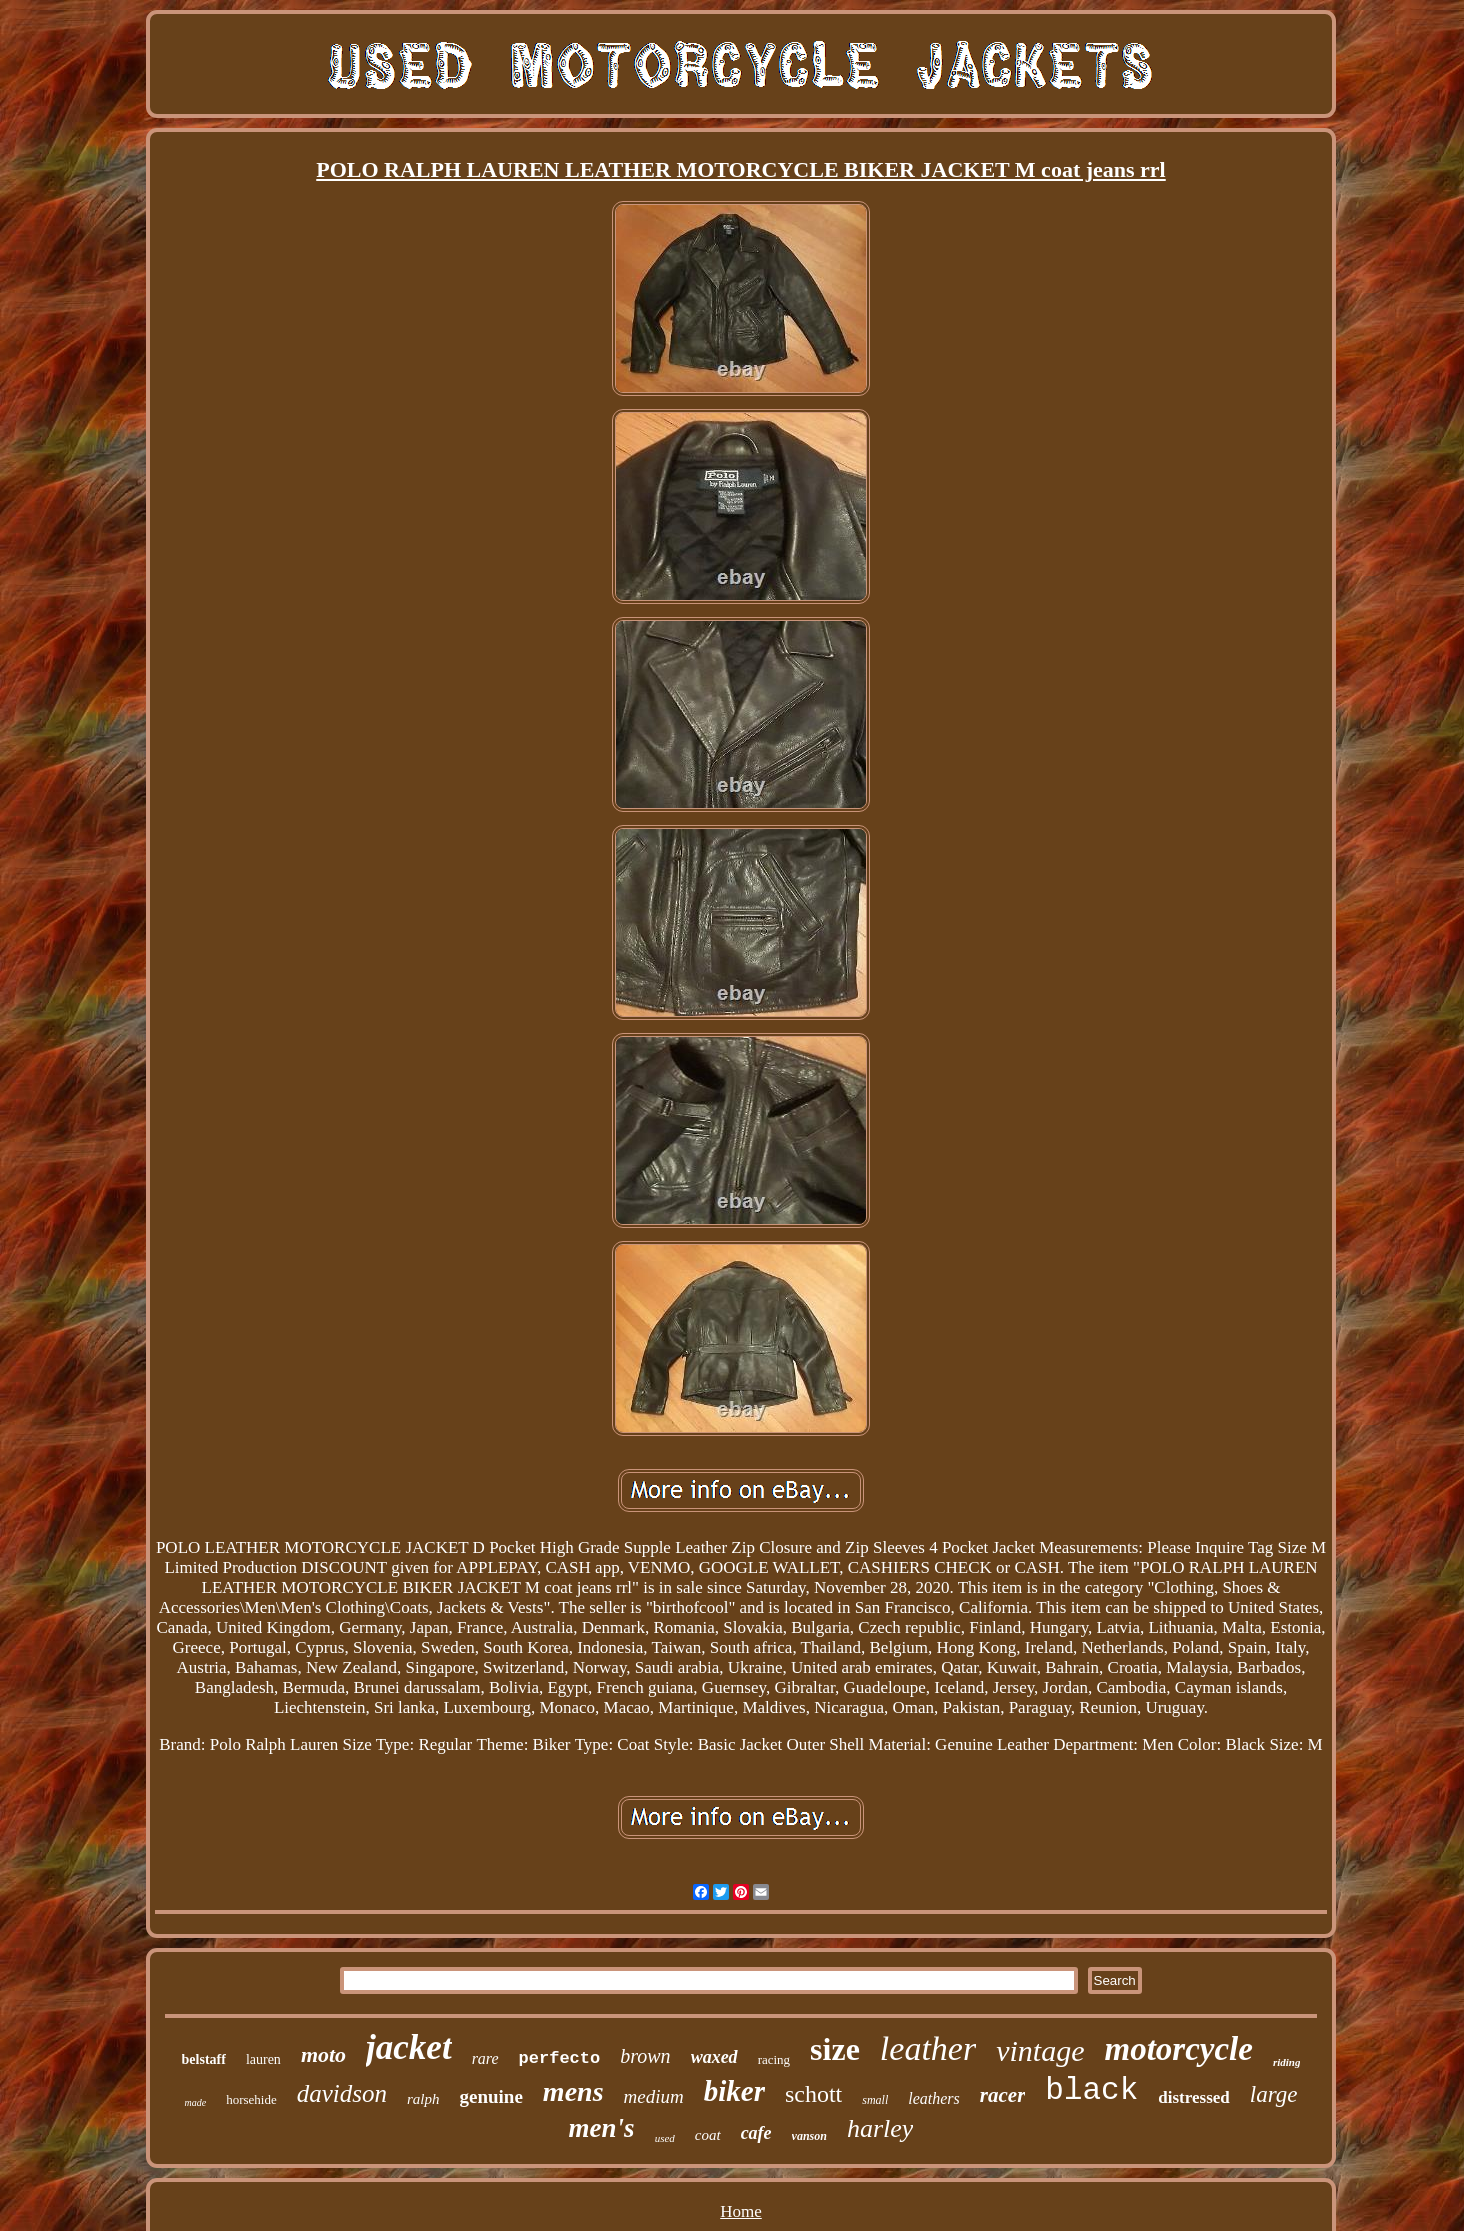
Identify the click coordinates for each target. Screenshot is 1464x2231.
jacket (409, 2047)
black (1091, 2090)
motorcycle (1178, 2049)
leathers (934, 2098)
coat (708, 2135)
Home (741, 2211)
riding (1287, 2062)
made (195, 2102)
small (875, 2100)
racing (774, 2059)
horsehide (251, 2099)
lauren (263, 2059)
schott (813, 2094)
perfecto (560, 2058)
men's (602, 2128)
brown (645, 2056)
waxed (714, 2057)
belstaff (204, 2059)
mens (573, 2091)
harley (880, 2128)
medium (654, 2096)
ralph (423, 2099)
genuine (491, 2096)
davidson (342, 2093)
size (835, 2049)
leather (928, 2048)
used (665, 2138)
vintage (1040, 2050)
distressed (1193, 2097)
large (1274, 2094)
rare (485, 2058)
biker (734, 2091)
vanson (809, 2136)
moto (323, 2054)
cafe (756, 2133)
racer (1003, 2095)
